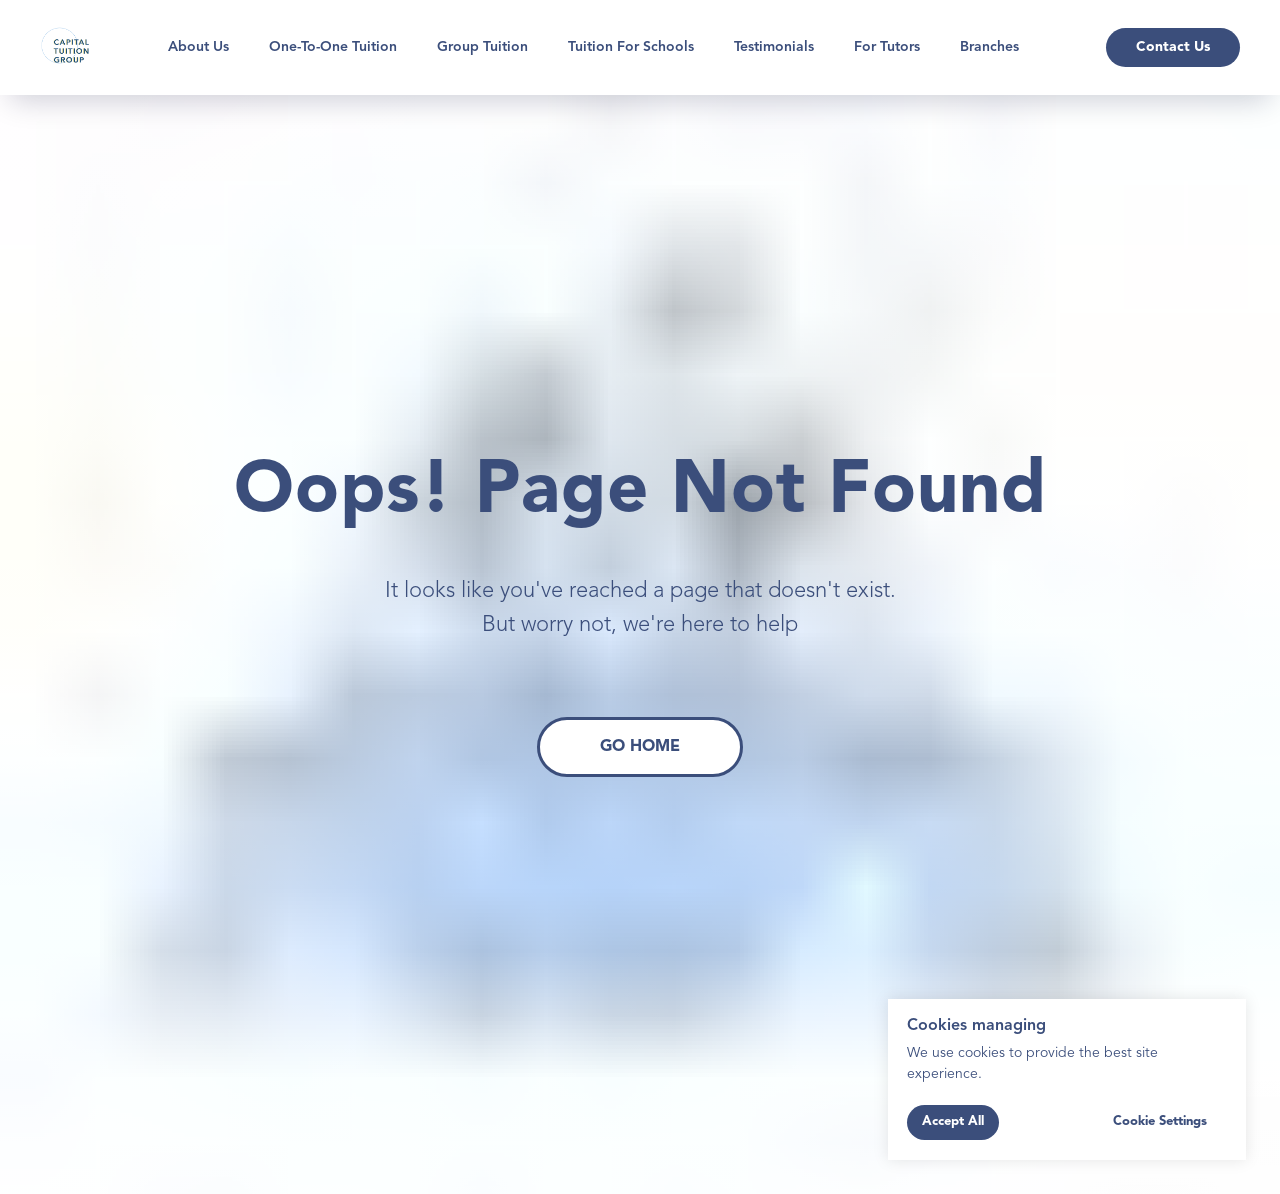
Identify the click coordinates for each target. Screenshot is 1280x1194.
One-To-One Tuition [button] (333, 47)
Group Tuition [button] (482, 47)
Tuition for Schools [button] (631, 47)
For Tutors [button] (887, 47)
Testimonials (774, 47)
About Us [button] (198, 47)
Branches (989, 47)
